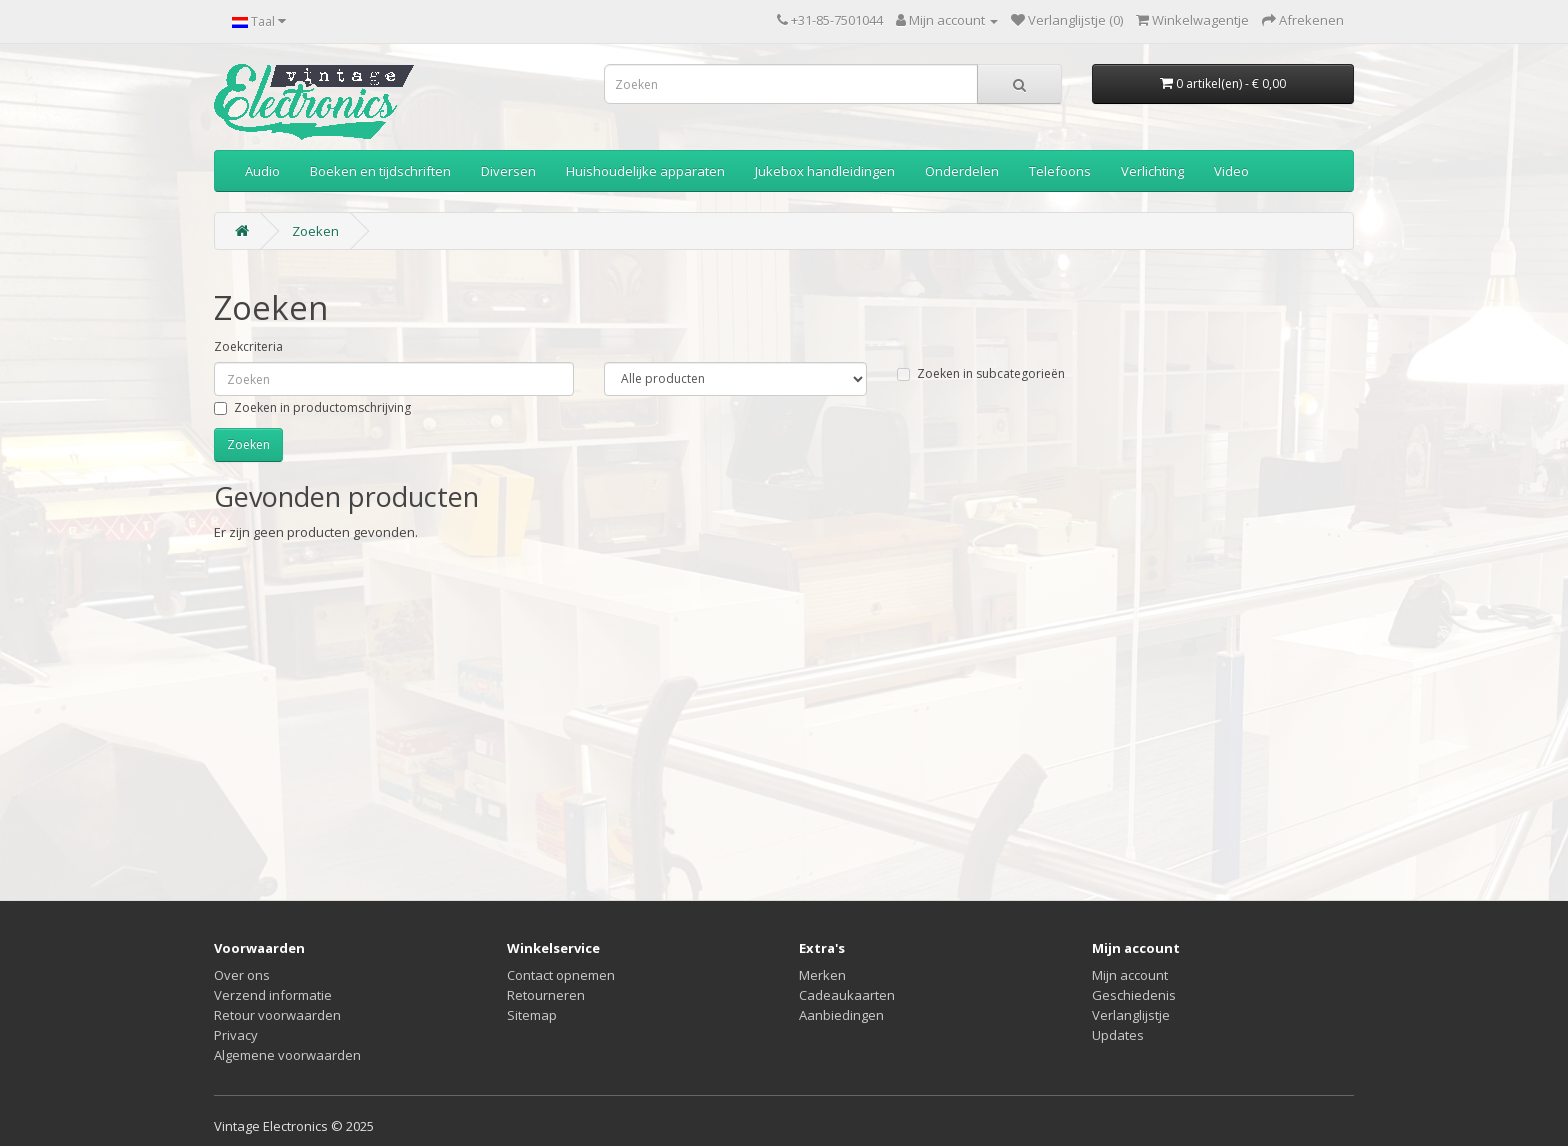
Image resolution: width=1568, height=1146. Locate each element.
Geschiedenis (1134, 995)
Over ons (242, 975)
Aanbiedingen (841, 1015)
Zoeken (315, 231)
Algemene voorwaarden (287, 1055)
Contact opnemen (561, 975)
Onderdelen (962, 171)
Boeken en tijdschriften (380, 171)
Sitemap (532, 1015)
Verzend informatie (273, 995)
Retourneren (546, 995)
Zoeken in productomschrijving (312, 407)
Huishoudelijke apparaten (645, 171)
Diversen (508, 171)
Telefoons (1060, 171)
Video (1231, 171)
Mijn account (1130, 975)
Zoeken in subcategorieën (981, 373)
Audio (262, 171)
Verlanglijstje (1131, 1015)
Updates (1118, 1035)
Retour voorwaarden (277, 1015)
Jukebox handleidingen (825, 171)
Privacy (236, 1035)
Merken (822, 975)
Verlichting (1152, 171)
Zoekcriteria (248, 346)
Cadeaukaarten (847, 995)
